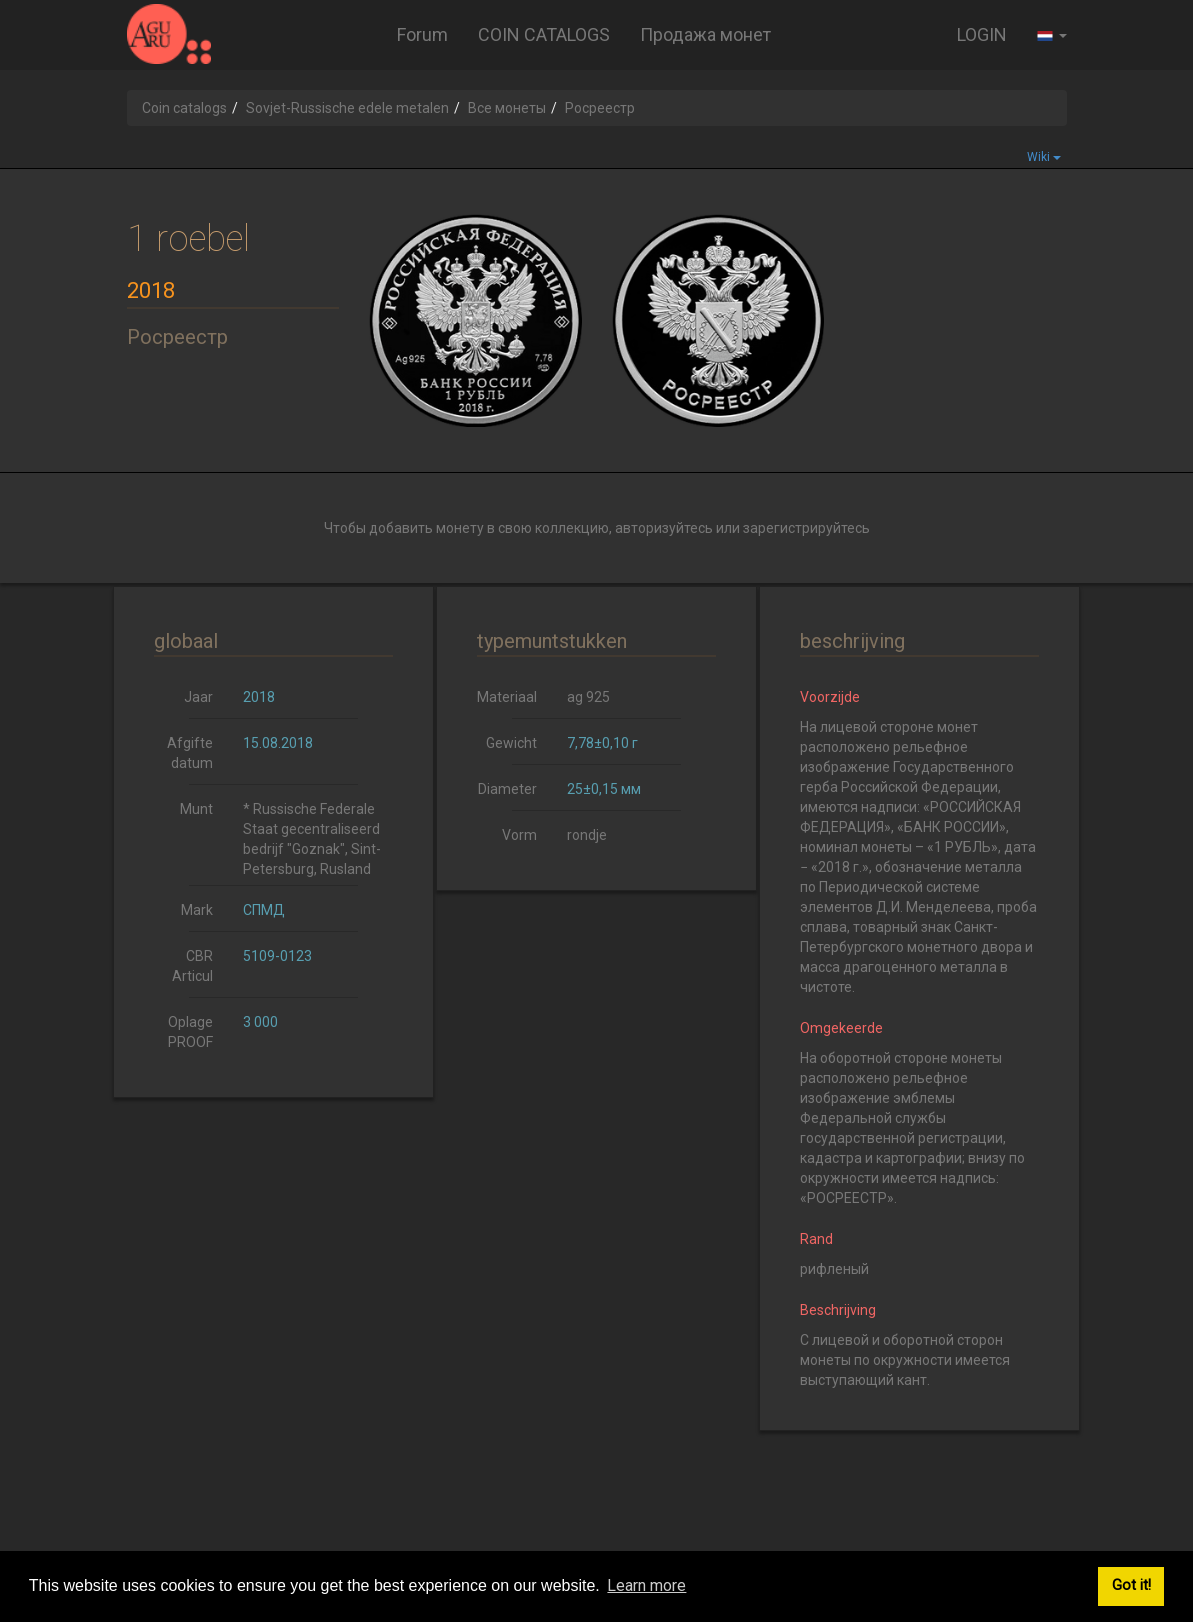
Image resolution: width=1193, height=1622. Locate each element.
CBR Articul (192, 966)
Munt (196, 809)
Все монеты (507, 108)
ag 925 (588, 697)
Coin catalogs (184, 108)
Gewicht (511, 743)
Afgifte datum (190, 753)
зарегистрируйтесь (806, 528)
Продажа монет (705, 34)
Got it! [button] (1131, 1585)
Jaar (198, 697)
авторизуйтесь (664, 528)
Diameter (507, 789)
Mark (197, 910)
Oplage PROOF (190, 1032)
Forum (422, 34)
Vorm (519, 835)
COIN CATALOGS (544, 34)
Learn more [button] (646, 1585)
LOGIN (982, 34)
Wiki (1044, 157)
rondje (587, 835)
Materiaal (507, 697)
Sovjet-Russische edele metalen (347, 108)
